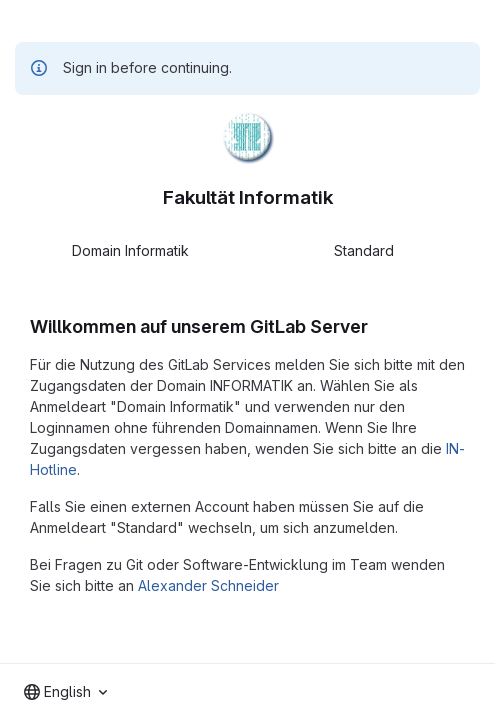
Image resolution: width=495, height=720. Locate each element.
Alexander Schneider (208, 585)
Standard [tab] (364, 250)
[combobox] (65, 692)
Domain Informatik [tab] (130, 250)
